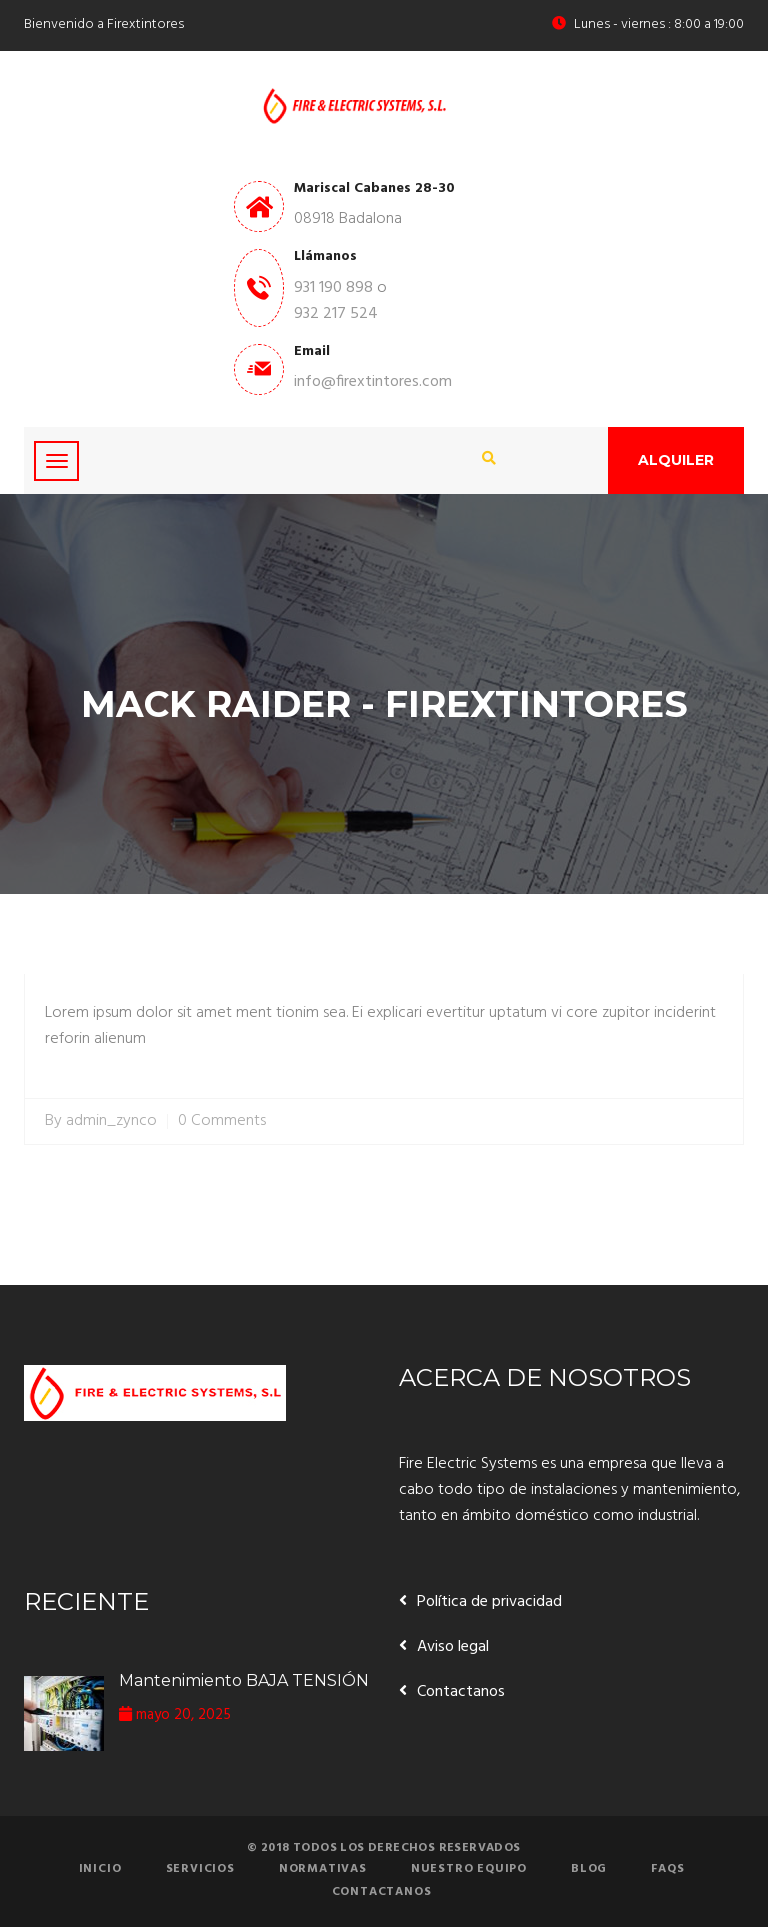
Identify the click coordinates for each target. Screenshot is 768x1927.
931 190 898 (333, 288)
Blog (589, 1869)
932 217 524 (336, 314)
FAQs (667, 1869)
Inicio (100, 1869)
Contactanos (461, 1692)
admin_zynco (111, 1121)
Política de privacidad (489, 1602)
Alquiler (676, 460)
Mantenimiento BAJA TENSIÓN (244, 1680)
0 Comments (222, 1121)
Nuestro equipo (469, 1869)
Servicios (200, 1869)
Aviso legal (453, 1647)
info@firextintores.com (373, 382)
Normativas (323, 1869)
